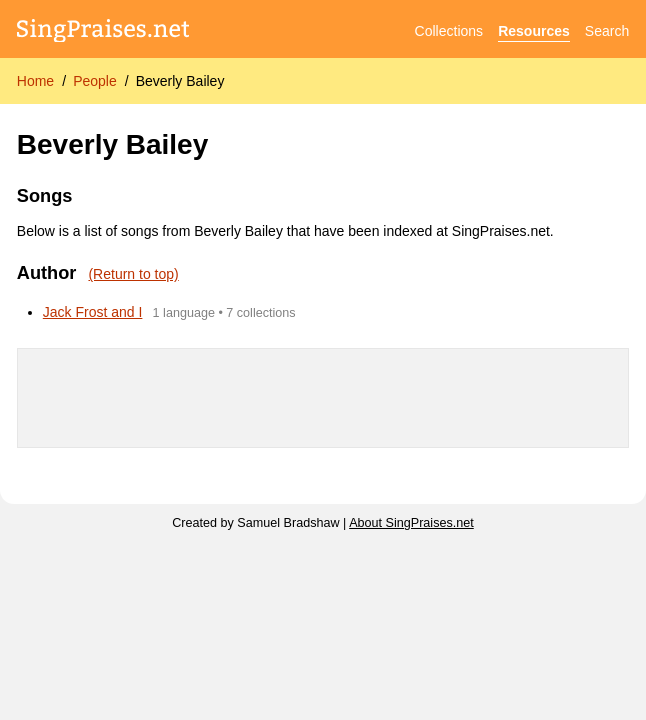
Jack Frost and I (93, 312)
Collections (449, 31)
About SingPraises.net (411, 523)
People (95, 81)
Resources (534, 31)
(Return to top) (133, 274)
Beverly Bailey (180, 81)
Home (35, 81)
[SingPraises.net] (103, 31)
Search (607, 31)
